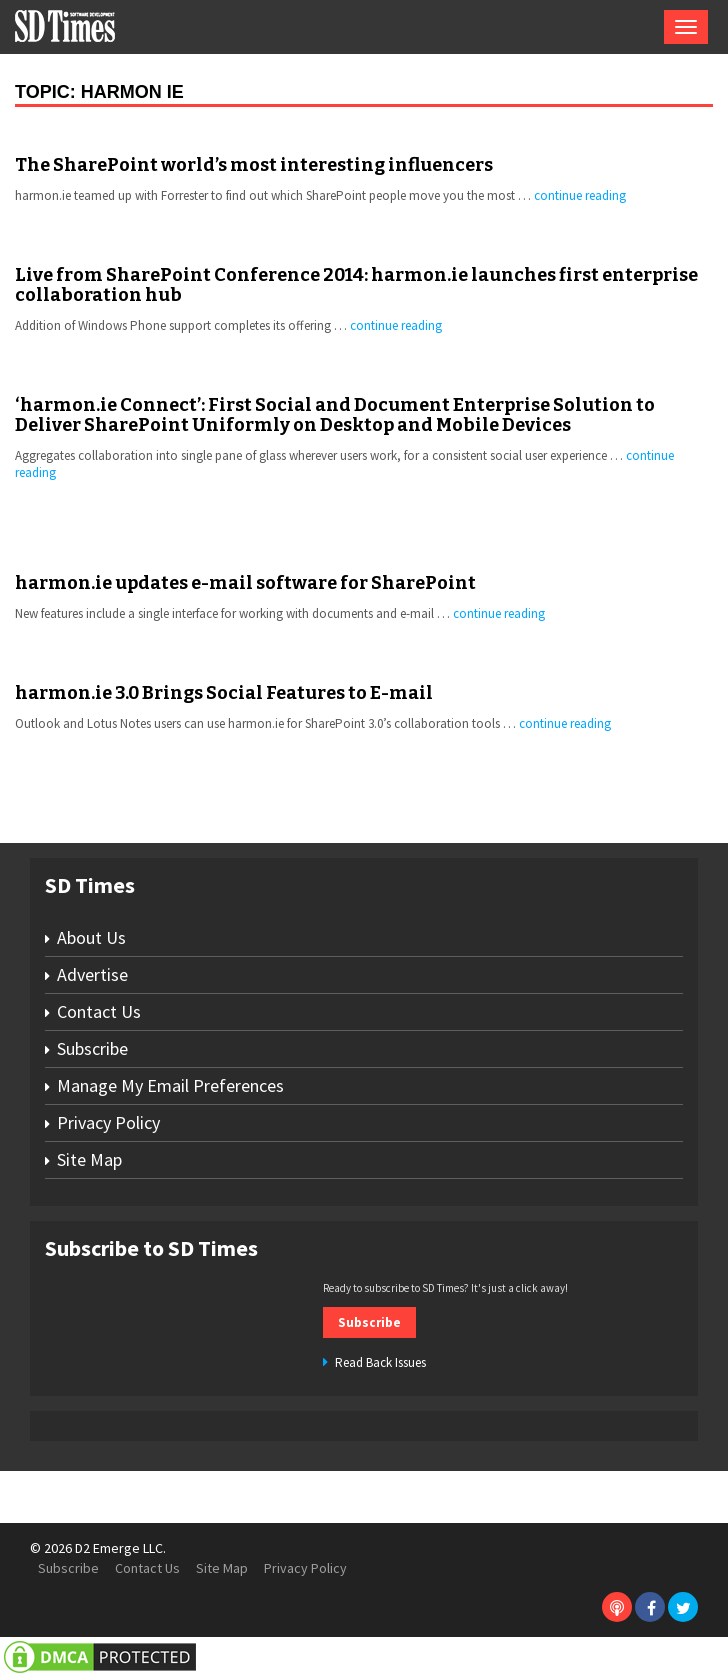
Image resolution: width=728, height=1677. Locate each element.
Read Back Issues (380, 1362)
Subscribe (92, 1048)
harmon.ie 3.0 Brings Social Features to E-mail (224, 693)
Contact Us (99, 1011)
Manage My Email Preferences (170, 1085)
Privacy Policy (108, 1122)
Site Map (89, 1159)
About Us (91, 937)
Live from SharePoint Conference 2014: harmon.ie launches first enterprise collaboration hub (356, 285)
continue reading (580, 195)
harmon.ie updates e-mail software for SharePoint (245, 583)
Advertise (92, 974)
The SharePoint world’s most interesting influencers (254, 165)
